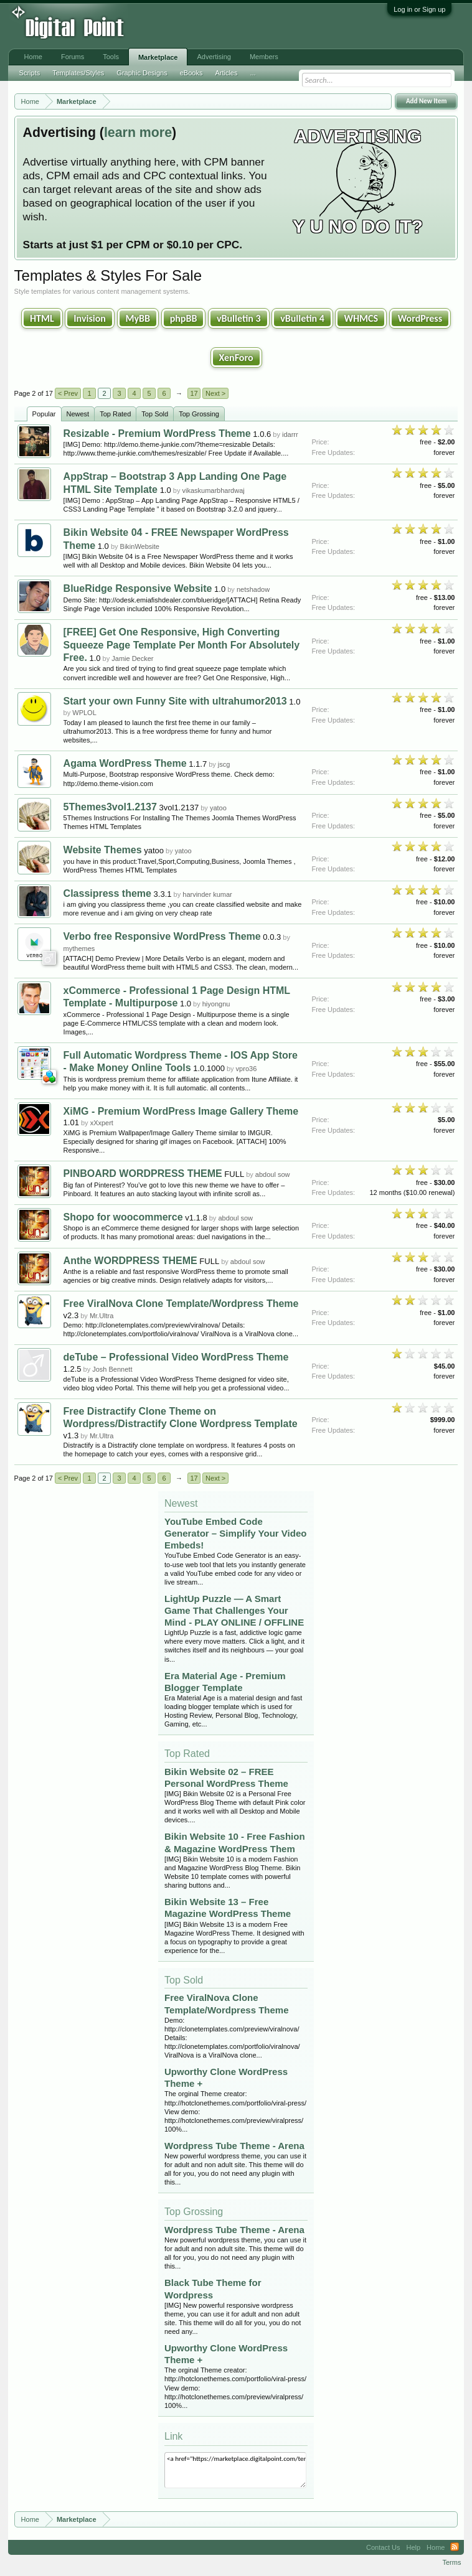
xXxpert (101, 1122)
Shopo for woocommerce (123, 1217)
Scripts (29, 73)
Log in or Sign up (419, 9)
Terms (451, 2562)
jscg (224, 764)
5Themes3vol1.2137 (110, 807)
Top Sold (154, 414)
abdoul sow (272, 1174)
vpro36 (246, 1068)
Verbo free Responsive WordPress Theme (162, 936)
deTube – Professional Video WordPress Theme (176, 1357)
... (252, 73)
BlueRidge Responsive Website (138, 588)
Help (413, 2547)
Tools (111, 56)
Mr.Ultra (102, 1315)
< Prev (68, 393)
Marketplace (158, 57)
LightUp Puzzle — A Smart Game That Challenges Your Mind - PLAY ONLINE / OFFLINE (234, 1610)
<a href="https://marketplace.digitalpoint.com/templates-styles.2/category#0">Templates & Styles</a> (235, 2470)
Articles (226, 73)
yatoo (218, 808)
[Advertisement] (205, 26)
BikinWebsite (139, 546)
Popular (44, 414)
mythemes (79, 948)
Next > (215, 393)
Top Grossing (199, 414)
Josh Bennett (112, 1369)
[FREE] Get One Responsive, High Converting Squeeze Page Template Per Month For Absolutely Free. (182, 645)
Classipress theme (107, 893)
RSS (455, 2547)
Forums (72, 56)
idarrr (290, 434)
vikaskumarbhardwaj (213, 490)
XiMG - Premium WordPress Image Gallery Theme (181, 1111)
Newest (78, 414)
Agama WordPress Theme (125, 763)
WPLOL (84, 712)
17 (193, 393)
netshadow (253, 589)
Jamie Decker (132, 658)
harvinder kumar (207, 894)
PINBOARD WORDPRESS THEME (143, 1173)
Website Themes (103, 850)
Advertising (213, 56)
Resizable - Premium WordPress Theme (157, 433)
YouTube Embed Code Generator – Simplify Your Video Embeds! (235, 1533)
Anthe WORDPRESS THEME (130, 1260)
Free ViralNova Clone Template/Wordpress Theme (181, 1303)
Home (33, 56)
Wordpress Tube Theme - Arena (234, 2145)
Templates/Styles (78, 73)
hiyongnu (216, 1004)
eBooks (191, 73)
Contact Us (383, 2547)
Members (264, 56)
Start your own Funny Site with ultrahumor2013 (175, 701)
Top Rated (115, 414)
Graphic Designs (141, 73)
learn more (138, 132)
